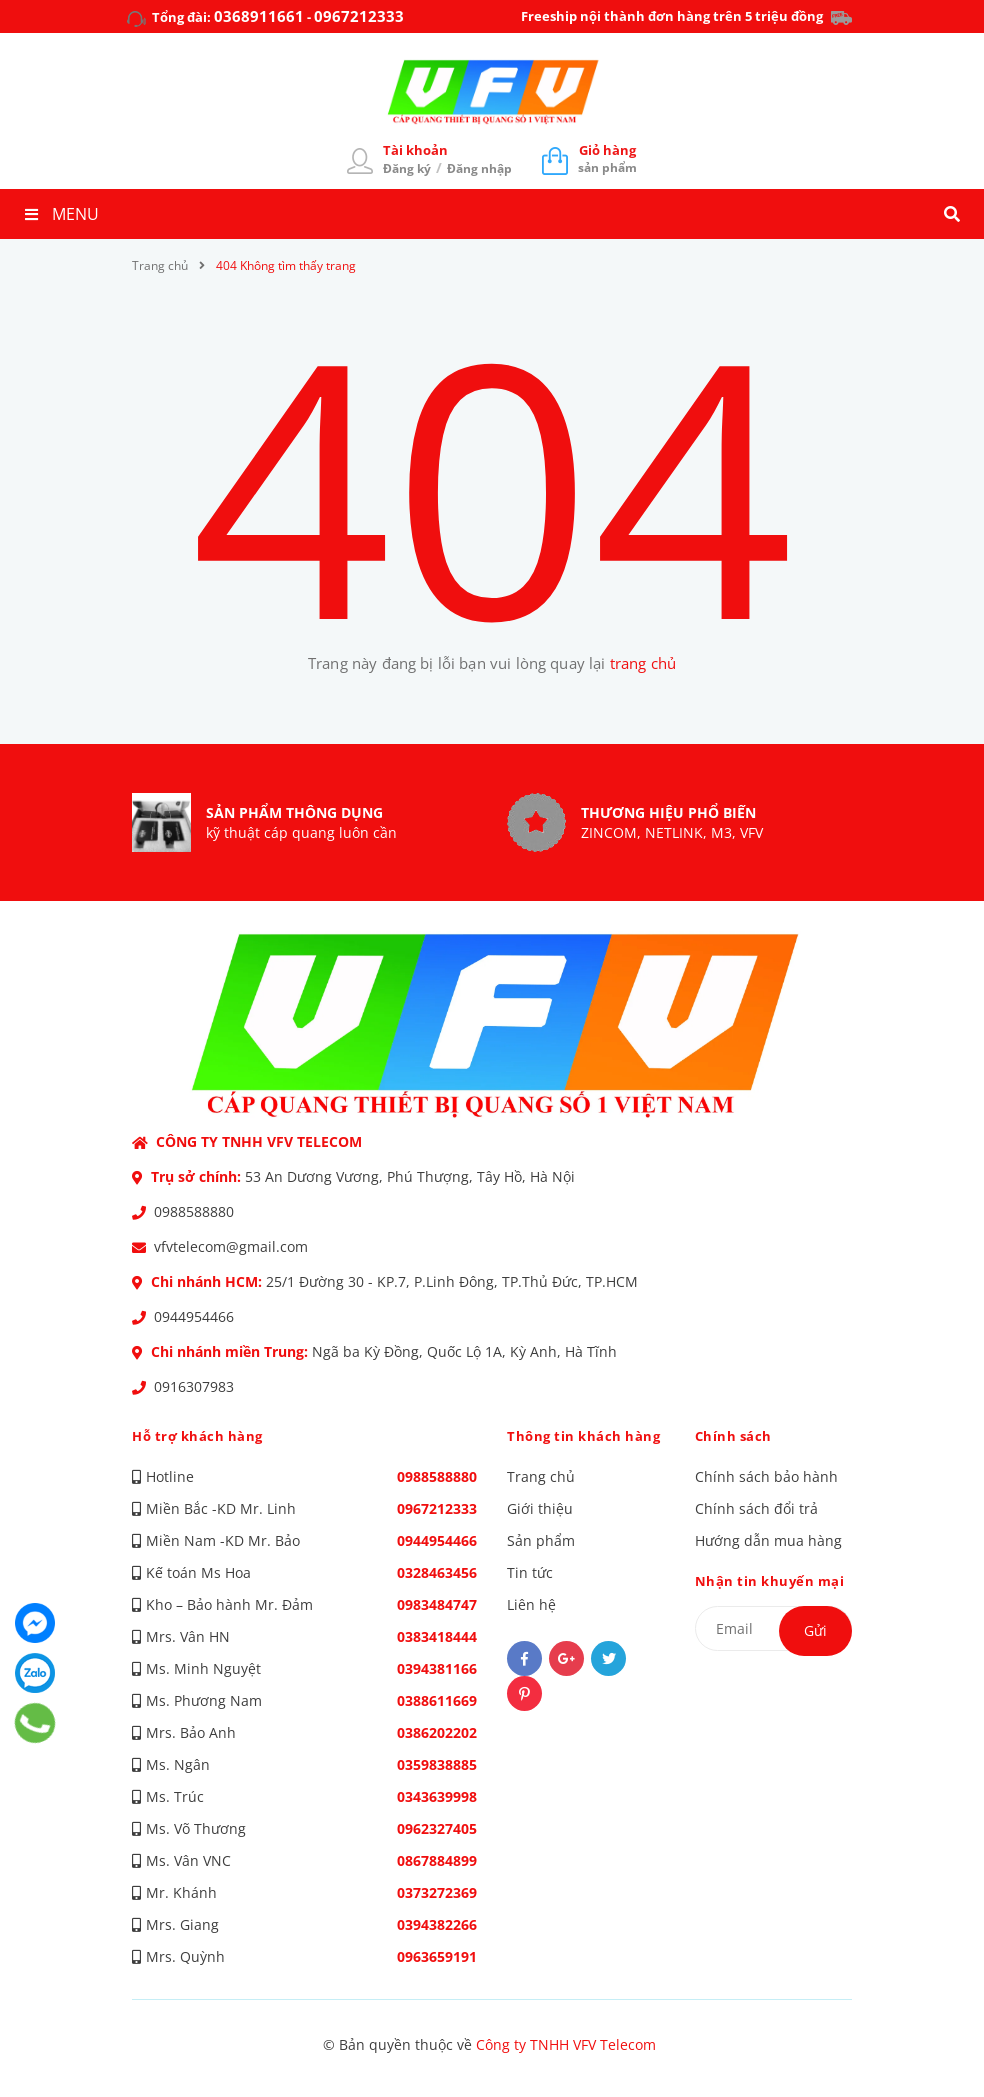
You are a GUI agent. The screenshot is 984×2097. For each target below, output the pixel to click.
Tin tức (530, 1572)
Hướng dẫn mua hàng (768, 1540)
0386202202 (437, 1732)
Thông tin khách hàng (583, 1436)
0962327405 (437, 1828)
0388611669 (437, 1700)
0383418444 (437, 1636)
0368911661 (259, 16)
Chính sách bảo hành (766, 1476)
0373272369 (437, 1892)
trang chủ (643, 663)
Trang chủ (541, 1476)
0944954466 (194, 1316)
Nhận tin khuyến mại (770, 1581)
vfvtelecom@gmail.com (231, 1246)
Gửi (815, 1630)
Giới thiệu (540, 1508)
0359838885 (437, 1764)
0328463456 (437, 1572)
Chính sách (733, 1436)
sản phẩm (607, 158)
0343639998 (437, 1796)
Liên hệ (531, 1604)
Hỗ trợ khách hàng (197, 1436)
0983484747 (437, 1604)
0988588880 (194, 1211)
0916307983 (194, 1386)
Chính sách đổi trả (756, 1508)
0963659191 (437, 1956)
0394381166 (437, 1668)
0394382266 (437, 1924)
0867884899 (437, 1860)
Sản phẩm (541, 1540)
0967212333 (359, 16)
